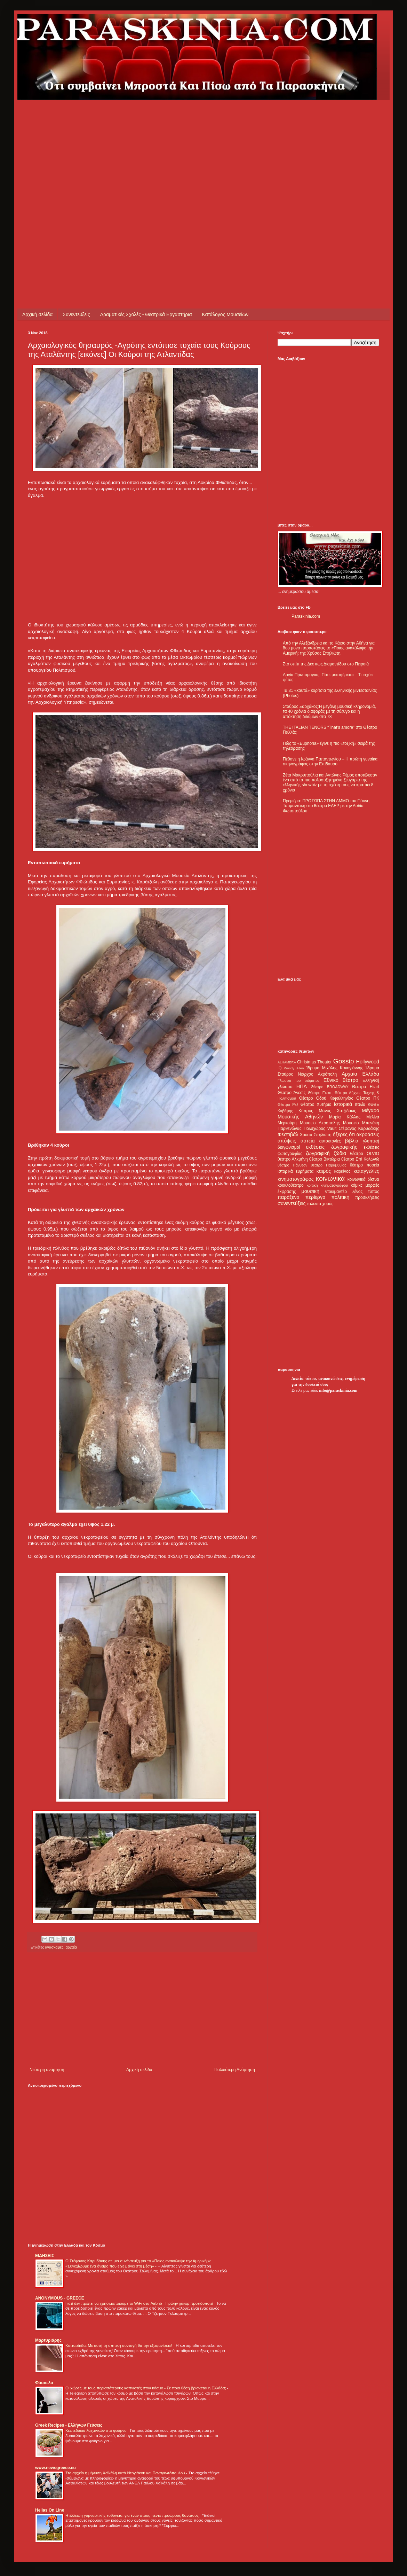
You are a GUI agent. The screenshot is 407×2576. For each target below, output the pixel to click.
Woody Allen (294, 1068)
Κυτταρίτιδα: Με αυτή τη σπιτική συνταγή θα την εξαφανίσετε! (119, 2345)
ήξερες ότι (344, 1134)
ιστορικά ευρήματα (295, 1171)
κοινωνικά (330, 1178)
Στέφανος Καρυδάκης (358, 1128)
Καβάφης (285, 1111)
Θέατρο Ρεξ (288, 1104)
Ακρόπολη (327, 1074)
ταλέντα (314, 1203)
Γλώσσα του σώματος (299, 1080)
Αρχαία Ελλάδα (360, 1074)
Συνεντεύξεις (76, 314)
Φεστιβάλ (288, 1134)
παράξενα (289, 1197)
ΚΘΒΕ (373, 1104)
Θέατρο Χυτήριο (316, 1104)
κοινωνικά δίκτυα (363, 1179)
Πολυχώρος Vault (320, 1128)
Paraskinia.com (306, 616)
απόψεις (287, 1140)
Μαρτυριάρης (48, 2340)
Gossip (343, 1061)
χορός (327, 1203)
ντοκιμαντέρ (336, 1191)
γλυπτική (371, 1141)
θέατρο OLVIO (364, 1153)
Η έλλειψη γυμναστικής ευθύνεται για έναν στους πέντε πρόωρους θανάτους (132, 2515)
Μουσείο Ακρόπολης (320, 1123)
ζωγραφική (318, 1153)
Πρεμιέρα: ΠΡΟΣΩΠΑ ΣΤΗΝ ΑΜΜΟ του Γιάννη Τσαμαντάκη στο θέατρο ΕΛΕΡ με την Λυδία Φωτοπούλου (326, 805)
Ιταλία (360, 1104)
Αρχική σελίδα (37, 314)
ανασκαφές (54, 1947)
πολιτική (340, 1197)
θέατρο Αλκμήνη (293, 1159)
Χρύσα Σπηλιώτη (316, 1134)
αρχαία (71, 1947)
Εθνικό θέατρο (341, 1080)
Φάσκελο (44, 2382)
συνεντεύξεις (292, 1203)
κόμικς (356, 1185)
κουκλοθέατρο (291, 1185)
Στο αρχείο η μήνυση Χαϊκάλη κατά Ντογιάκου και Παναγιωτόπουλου (125, 2473)
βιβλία (351, 1140)
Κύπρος (305, 1110)
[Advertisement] (69, 170)
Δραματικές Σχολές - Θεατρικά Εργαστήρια (146, 314)
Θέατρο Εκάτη (320, 1093)
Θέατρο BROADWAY (330, 1087)
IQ (279, 1068)
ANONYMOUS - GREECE (59, 2298)
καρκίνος (342, 1171)
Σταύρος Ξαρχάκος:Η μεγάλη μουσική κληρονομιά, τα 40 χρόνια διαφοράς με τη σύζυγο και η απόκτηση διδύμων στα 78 (329, 711)
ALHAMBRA (287, 1062)
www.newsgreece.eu (55, 2467)
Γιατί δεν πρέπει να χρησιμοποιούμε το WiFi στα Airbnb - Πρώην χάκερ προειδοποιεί (139, 2303)
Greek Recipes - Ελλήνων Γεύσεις (68, 2425)
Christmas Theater (314, 1062)
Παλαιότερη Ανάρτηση (234, 2069)
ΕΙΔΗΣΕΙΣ (44, 2255)
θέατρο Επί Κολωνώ (360, 1159)
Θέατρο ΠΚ (367, 1098)
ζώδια (340, 1153)
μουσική (310, 1191)
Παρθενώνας (290, 1128)
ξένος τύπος (365, 1191)
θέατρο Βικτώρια (324, 1159)
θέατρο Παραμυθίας (328, 1165)
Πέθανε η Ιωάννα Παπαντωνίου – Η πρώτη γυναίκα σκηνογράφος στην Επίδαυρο (330, 761)
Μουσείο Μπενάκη (361, 1123)
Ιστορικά (343, 1104)
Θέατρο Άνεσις (292, 1092)
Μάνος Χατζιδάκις (337, 1110)
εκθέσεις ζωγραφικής (331, 1147)
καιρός (324, 1171)
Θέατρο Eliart (365, 1086)
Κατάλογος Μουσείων (225, 314)
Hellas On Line (49, 2510)
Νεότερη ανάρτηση (47, 2069)
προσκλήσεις (367, 1197)
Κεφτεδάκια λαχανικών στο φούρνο (96, 2430)
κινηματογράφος (296, 1179)
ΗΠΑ (301, 1086)
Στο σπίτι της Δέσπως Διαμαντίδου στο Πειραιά (326, 664)
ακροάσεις (368, 1134)
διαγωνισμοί (289, 1147)
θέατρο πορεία (364, 1165)
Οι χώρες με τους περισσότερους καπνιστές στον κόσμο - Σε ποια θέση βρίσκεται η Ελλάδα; (146, 2388)
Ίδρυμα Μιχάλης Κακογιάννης (334, 1067)
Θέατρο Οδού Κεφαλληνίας (326, 1098)
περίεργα (315, 1197)
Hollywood (367, 1061)
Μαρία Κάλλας (344, 1117)
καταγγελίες (366, 1171)
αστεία (308, 1140)
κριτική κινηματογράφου (327, 1185)
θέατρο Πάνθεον (292, 1165)
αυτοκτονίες (330, 1141)
